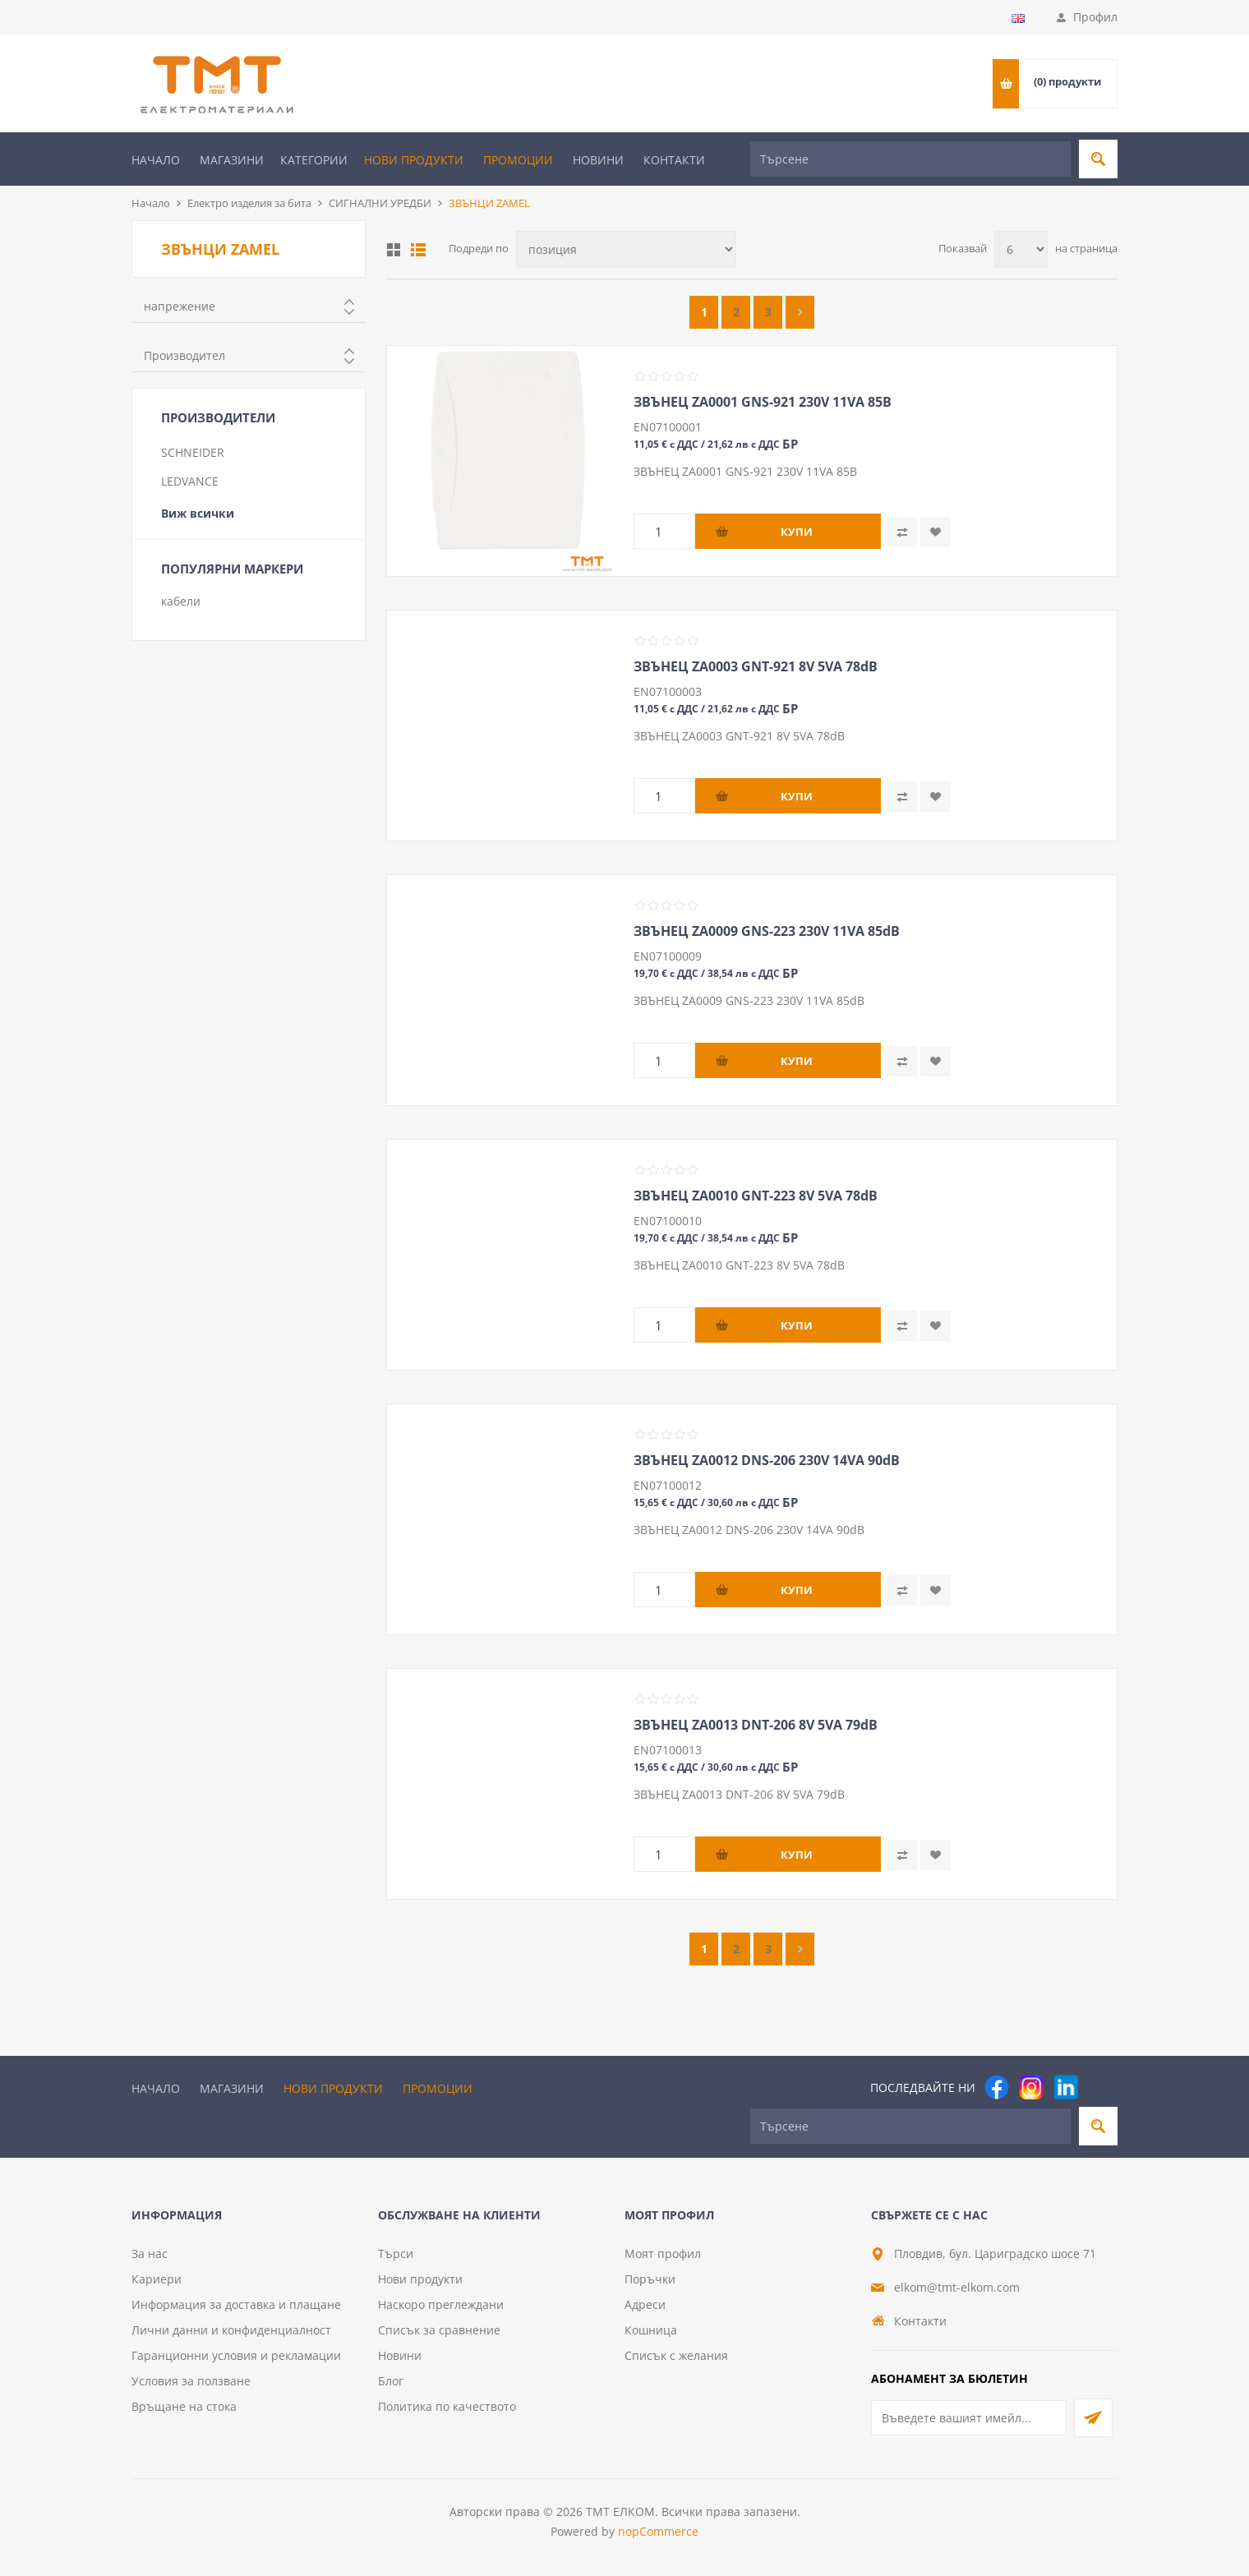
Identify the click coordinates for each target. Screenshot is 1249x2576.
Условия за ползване (191, 2381)
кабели (180, 601)
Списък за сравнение (439, 2330)
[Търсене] (910, 159)
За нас (149, 2253)
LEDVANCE (190, 481)
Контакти (674, 160)
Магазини (232, 160)
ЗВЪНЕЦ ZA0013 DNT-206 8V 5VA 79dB (756, 1725)
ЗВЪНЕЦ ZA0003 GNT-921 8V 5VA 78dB (756, 666)
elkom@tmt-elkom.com (957, 2287)
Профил (1095, 17)
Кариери (156, 2279)
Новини (598, 160)
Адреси (645, 2304)
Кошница (650, 2330)
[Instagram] (1031, 2087)
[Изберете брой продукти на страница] (1021, 249)
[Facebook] (997, 2087)
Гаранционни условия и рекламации (236, 2355)
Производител (184, 355)
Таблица (393, 249)
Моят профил (662, 2253)
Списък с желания (676, 2355)
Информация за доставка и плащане (236, 2304)
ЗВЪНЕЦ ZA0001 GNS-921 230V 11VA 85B (763, 402)
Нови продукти (413, 160)
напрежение (179, 306)
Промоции (518, 160)
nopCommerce (658, 2531)
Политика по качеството (447, 2406)
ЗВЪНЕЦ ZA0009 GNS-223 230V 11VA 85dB (767, 931)
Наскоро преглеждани (441, 2304)
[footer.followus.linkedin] (1066, 2087)
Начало (155, 160)
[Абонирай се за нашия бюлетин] (969, 2417)
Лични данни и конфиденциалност (231, 2330)
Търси (395, 2253)
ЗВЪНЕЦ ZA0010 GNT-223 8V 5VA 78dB (756, 1196)
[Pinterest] (1100, 2087)
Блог (390, 2381)
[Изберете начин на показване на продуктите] (626, 249)
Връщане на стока (184, 2406)
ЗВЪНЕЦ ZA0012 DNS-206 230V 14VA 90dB (767, 1460)
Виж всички (197, 513)
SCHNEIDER (192, 452)
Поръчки (649, 2279)
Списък (418, 249)
